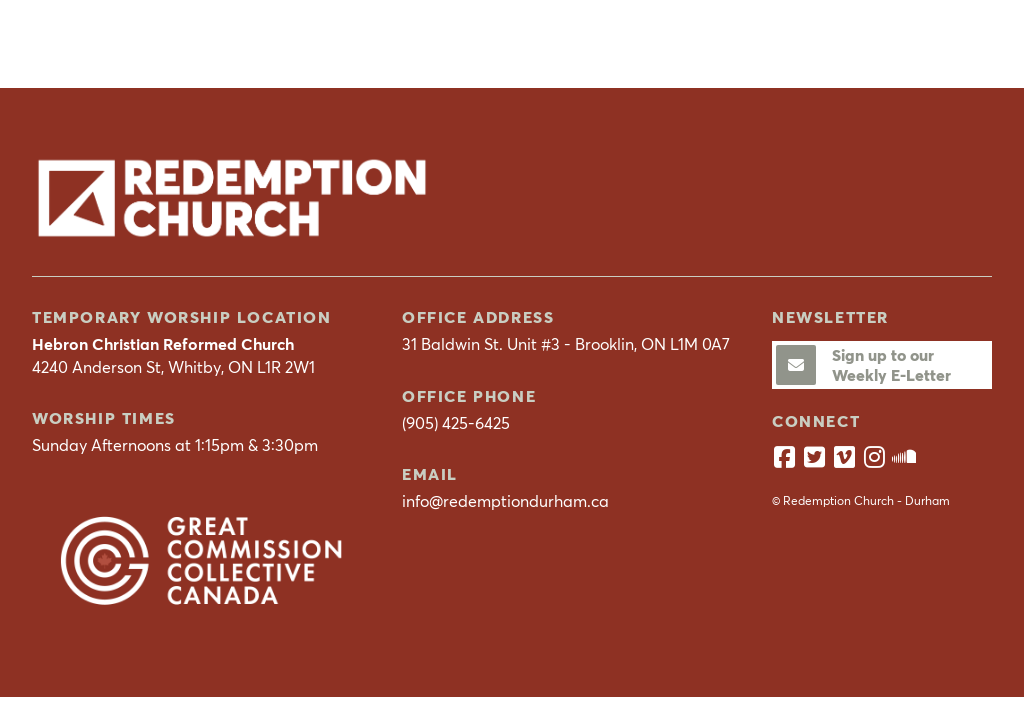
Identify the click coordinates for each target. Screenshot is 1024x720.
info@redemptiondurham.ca (505, 501)
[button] (968, 43)
